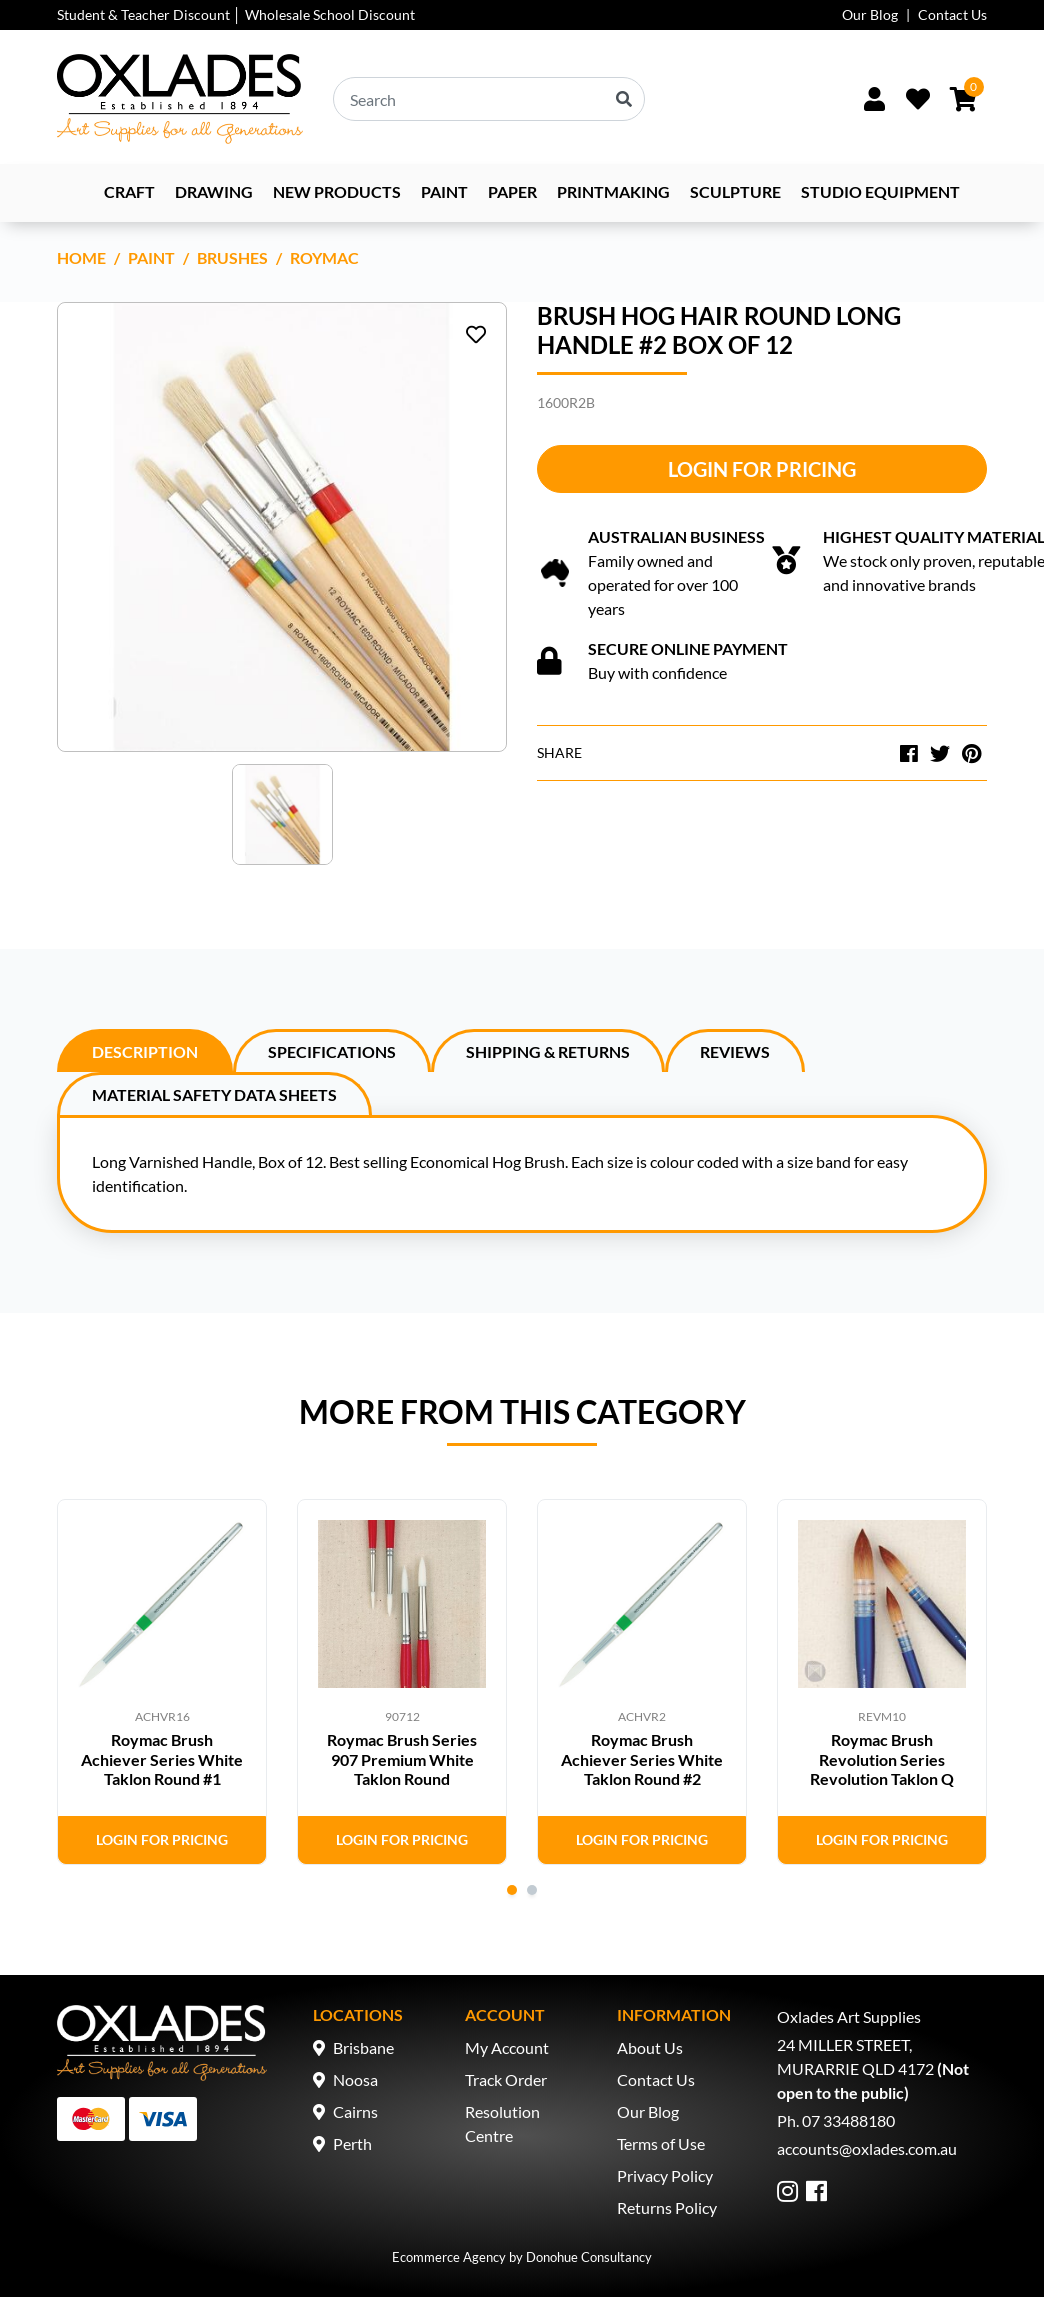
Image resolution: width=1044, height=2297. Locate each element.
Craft (129, 191)
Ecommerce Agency (449, 2257)
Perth (352, 2143)
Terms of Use (661, 2143)
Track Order (506, 2079)
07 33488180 (848, 2120)
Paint (444, 191)
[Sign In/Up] (874, 99)
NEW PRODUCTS (337, 191)
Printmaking (613, 191)
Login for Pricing (762, 469)
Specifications (332, 1051)
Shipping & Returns (548, 1051)
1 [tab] (512, 1890)
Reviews (735, 1051)
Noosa (355, 2079)
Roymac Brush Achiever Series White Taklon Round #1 (162, 1758)
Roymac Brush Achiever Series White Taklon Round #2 (642, 1758)
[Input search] (489, 99)
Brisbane (363, 2047)
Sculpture (735, 191)
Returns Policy (667, 2207)
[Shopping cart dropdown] (963, 99)
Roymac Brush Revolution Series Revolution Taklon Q (882, 1758)
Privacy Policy (665, 2175)
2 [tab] (532, 1890)
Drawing (214, 191)
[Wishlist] (918, 99)
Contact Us (952, 14)
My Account (507, 2047)
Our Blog (870, 14)
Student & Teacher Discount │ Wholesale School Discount (236, 14)
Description (145, 1051)
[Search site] (624, 99)
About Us (650, 2047)
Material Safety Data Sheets (214, 1094)
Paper (512, 191)
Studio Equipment (880, 191)
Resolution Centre (502, 2123)
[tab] (145, 1050)
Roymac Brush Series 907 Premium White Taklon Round (402, 1758)
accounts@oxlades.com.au (867, 2148)
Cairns (355, 2111)
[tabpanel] (162, 1682)
